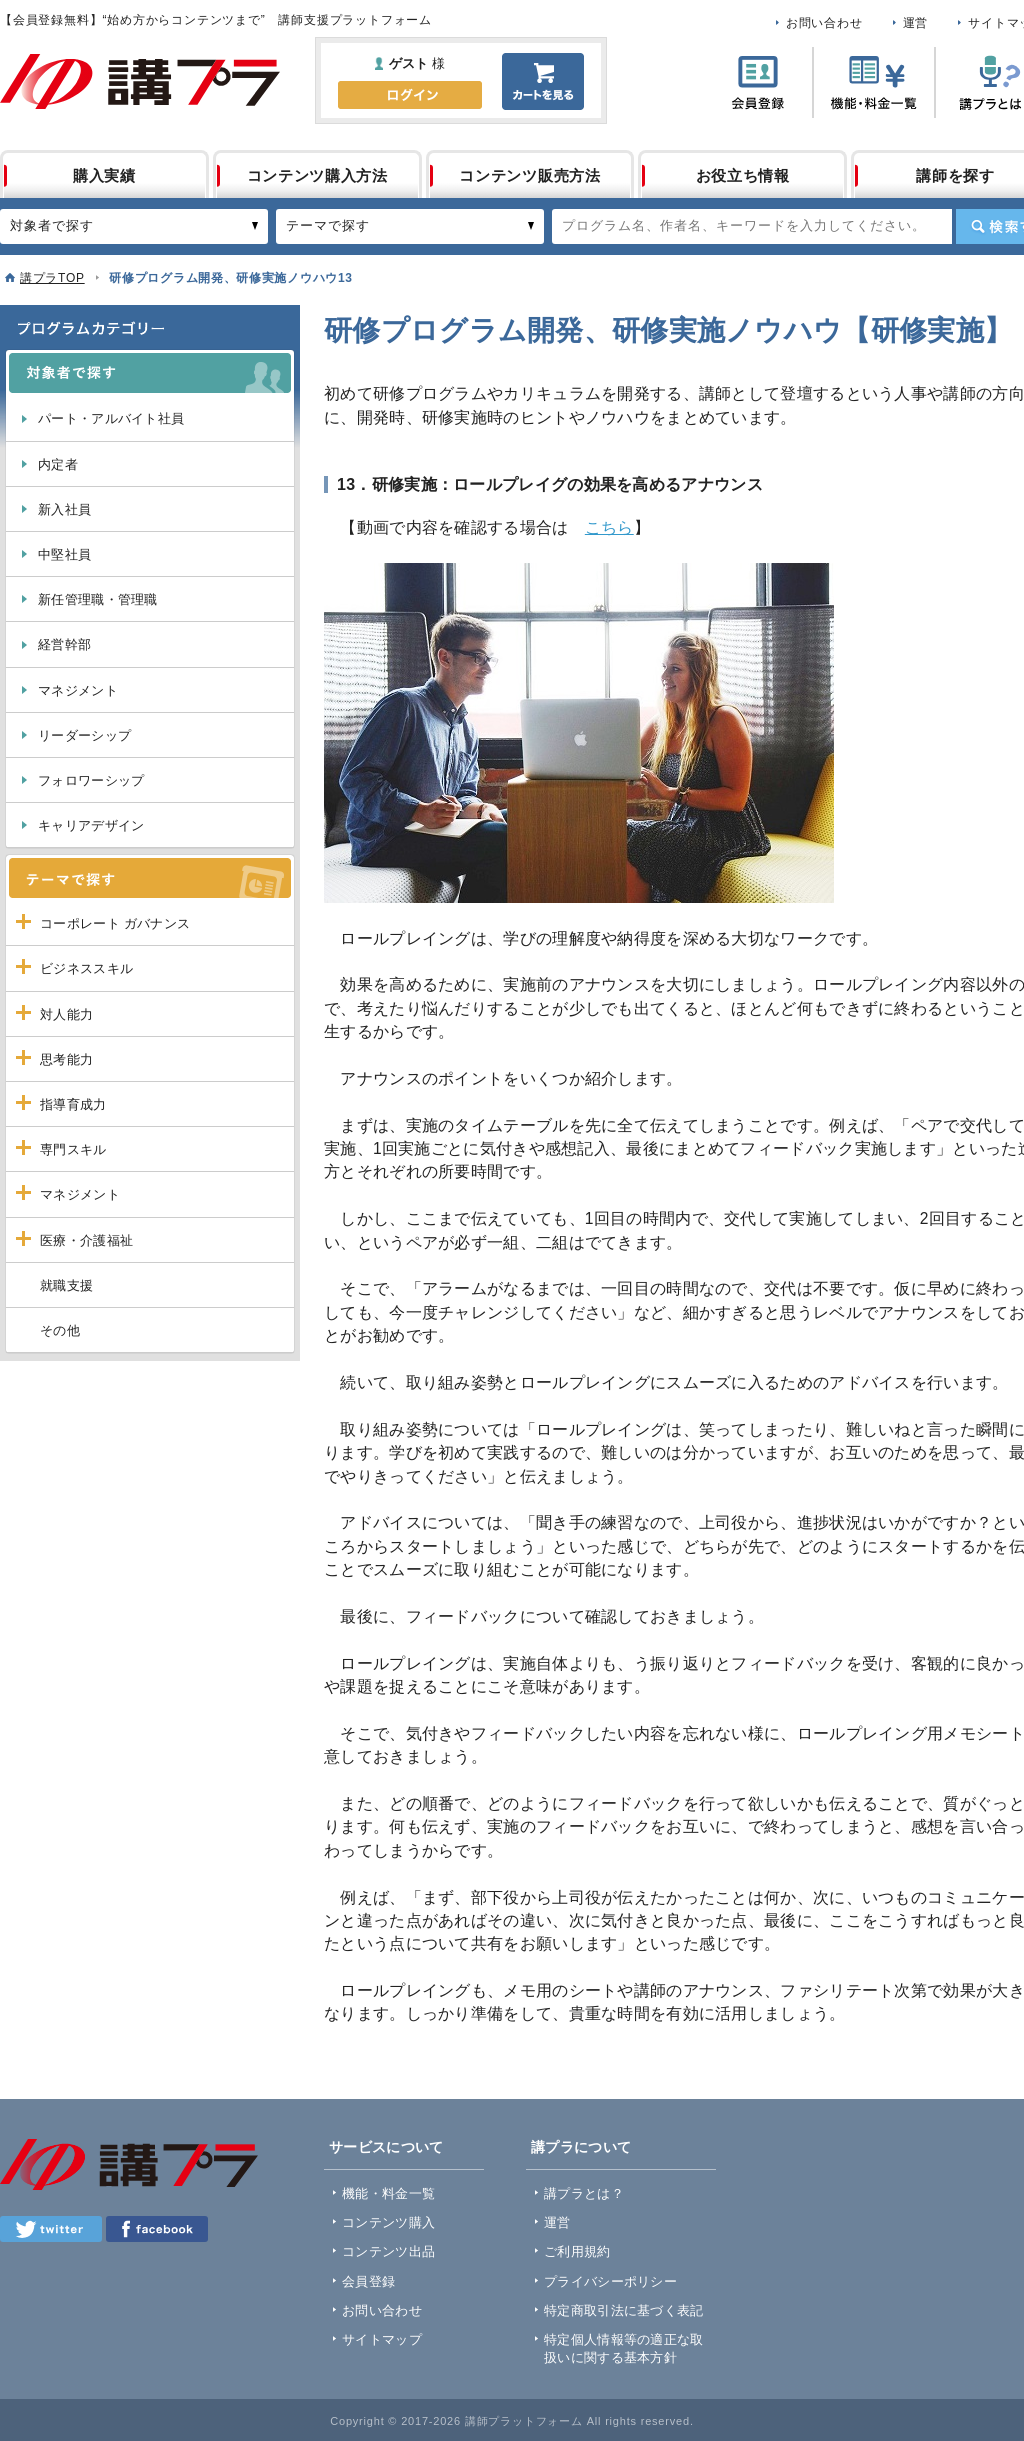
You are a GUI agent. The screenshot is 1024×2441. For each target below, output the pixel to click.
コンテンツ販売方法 (529, 175)
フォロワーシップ (91, 780)
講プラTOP (52, 278)
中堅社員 (64, 554)
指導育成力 (73, 1104)
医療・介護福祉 (86, 1240)
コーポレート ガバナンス (115, 923)
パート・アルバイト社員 (111, 418)
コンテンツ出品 (388, 2251)
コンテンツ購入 (388, 2222)
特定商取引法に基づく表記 (624, 2310)
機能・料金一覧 (388, 2193)
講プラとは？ (584, 2193)
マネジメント (78, 690)
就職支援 (66, 1285)
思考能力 (66, 1059)
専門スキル (73, 1149)
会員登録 (368, 2281)
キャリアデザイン (91, 825)
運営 (916, 23)
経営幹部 (64, 644)
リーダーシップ (84, 735)
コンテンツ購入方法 (317, 175)
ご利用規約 (577, 2251)
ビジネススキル (86, 968)
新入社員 (64, 509)
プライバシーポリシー (610, 2281)
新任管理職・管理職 (98, 599)
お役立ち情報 (743, 175)
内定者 (58, 464)
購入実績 (104, 175)
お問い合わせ (824, 23)
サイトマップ (382, 2339)
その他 (60, 1330)
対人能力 (66, 1014)
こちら (609, 527)
